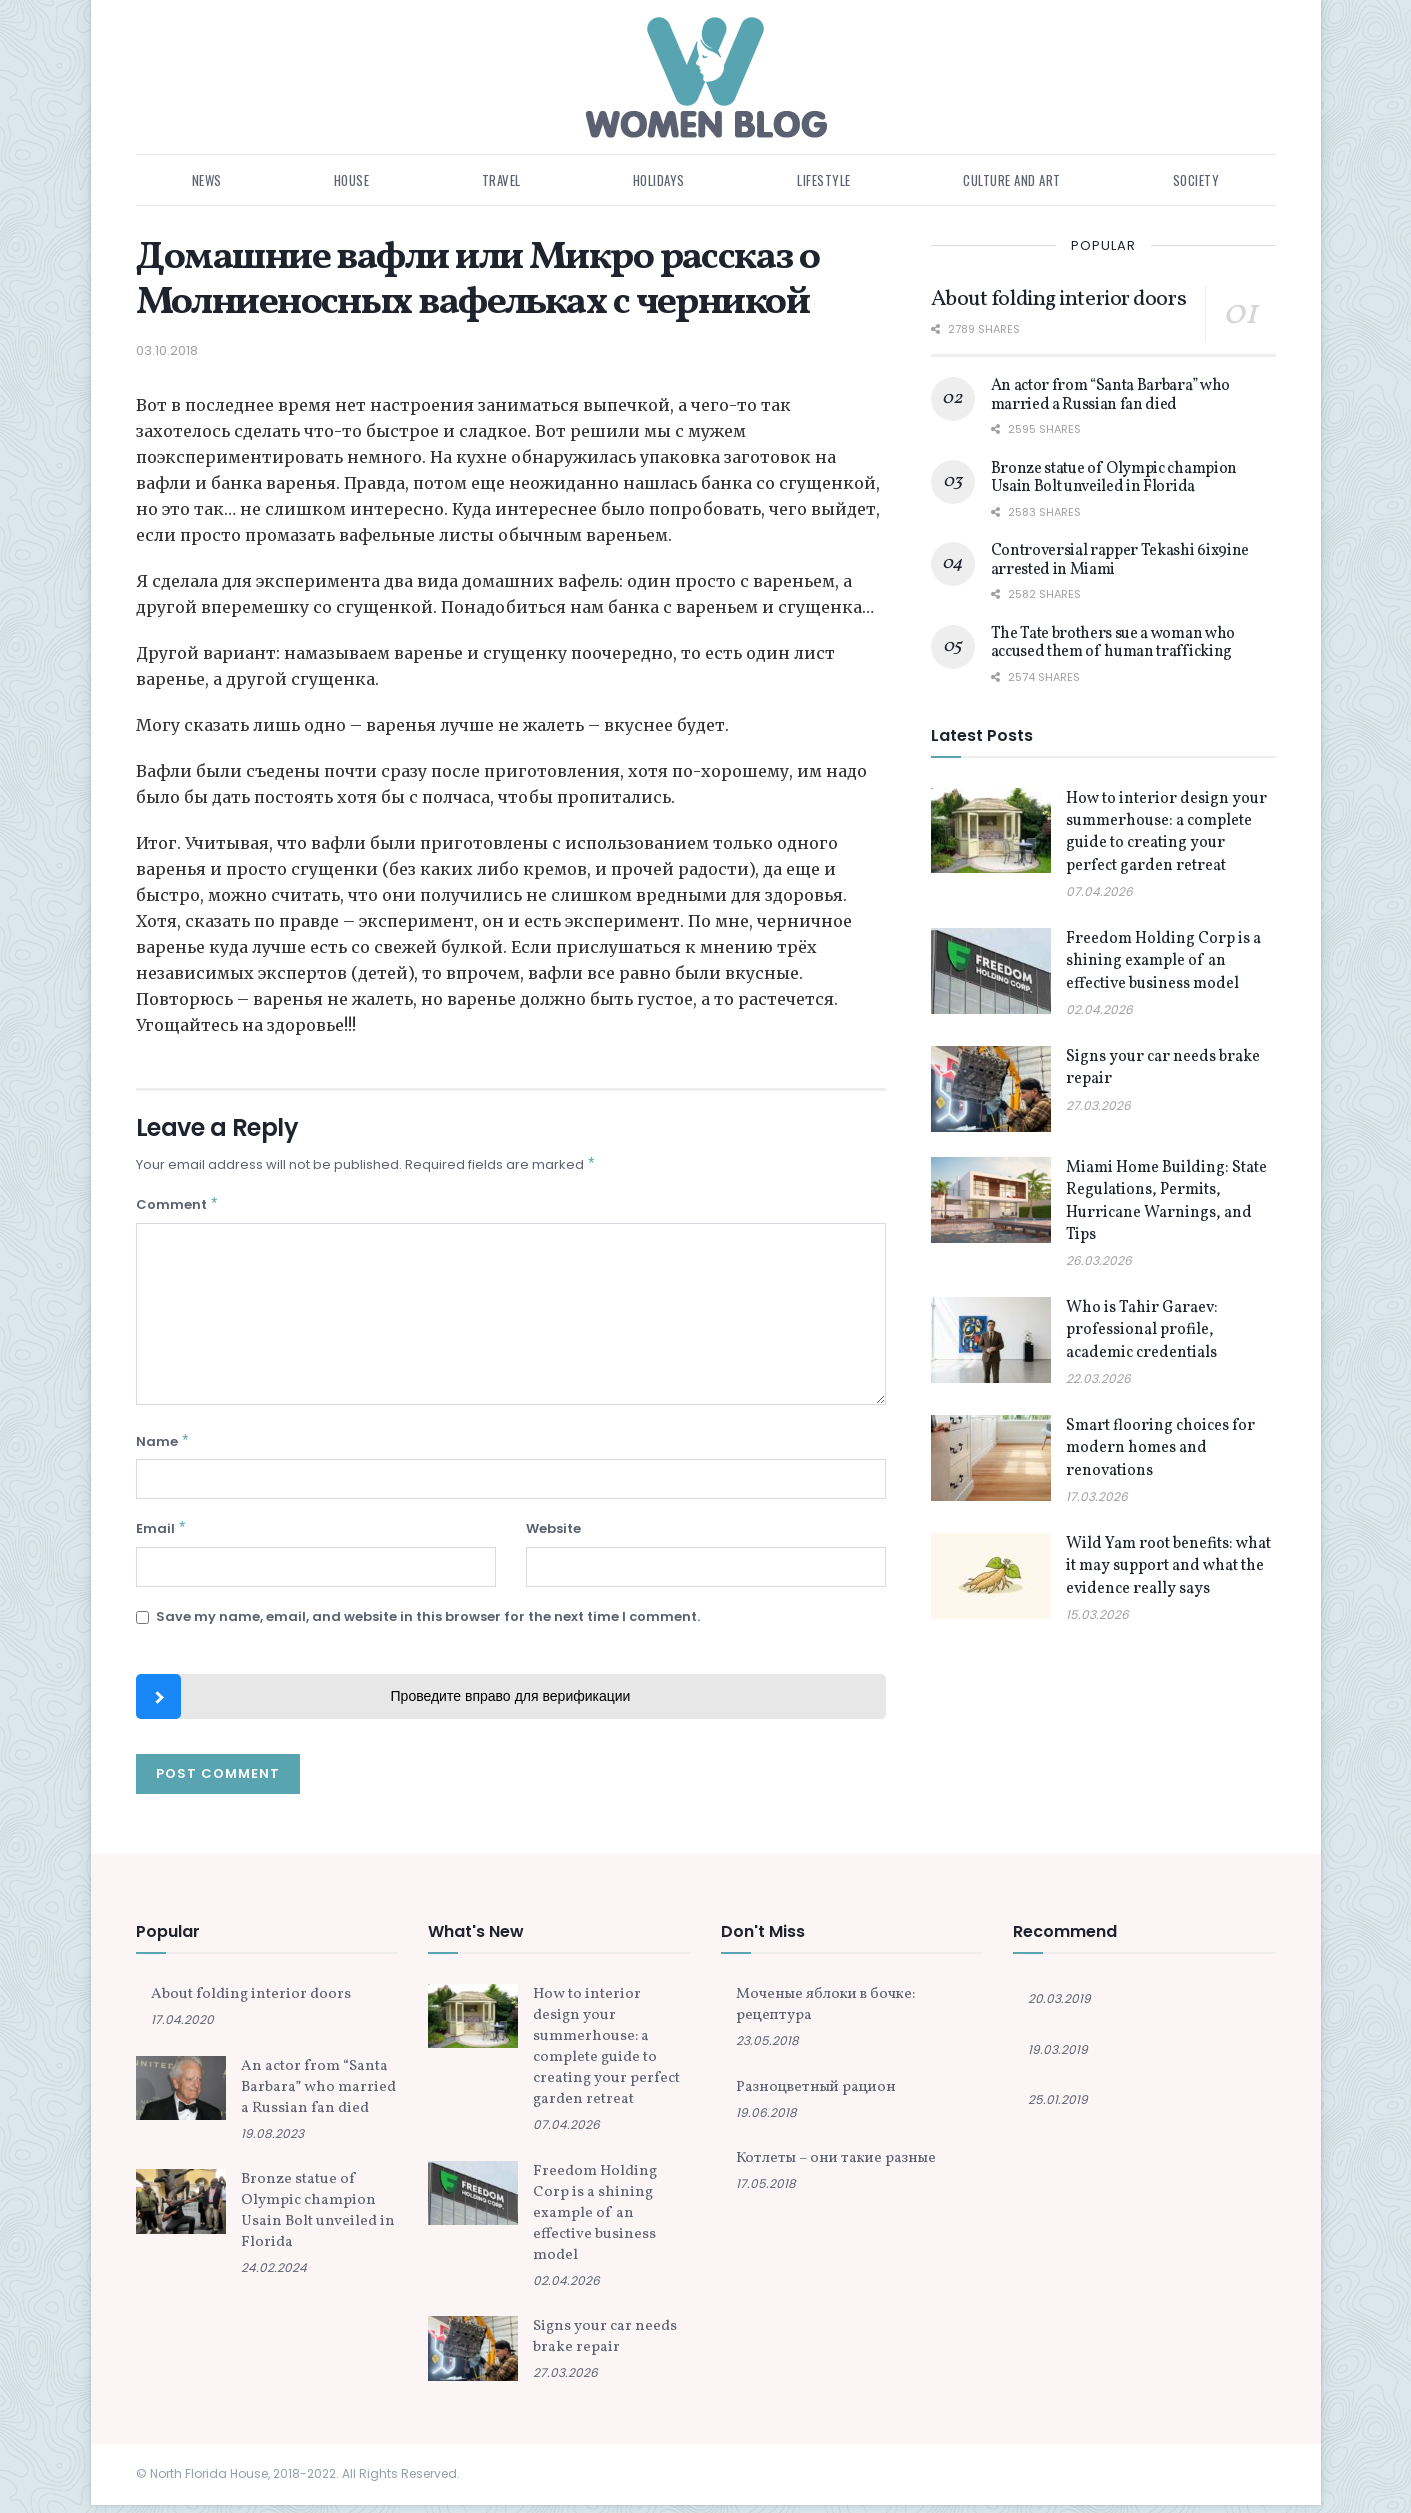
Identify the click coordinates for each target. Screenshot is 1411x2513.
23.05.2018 (767, 2048)
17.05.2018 (766, 2191)
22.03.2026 (1098, 1378)
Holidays (659, 180)
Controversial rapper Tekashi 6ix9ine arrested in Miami (1120, 560)
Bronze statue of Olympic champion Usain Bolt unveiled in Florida (1114, 478)
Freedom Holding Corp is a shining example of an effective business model (1163, 961)
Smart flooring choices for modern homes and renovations (1160, 1448)
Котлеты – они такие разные (836, 2166)
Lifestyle (824, 180)
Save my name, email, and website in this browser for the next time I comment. (428, 1624)
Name (163, 1446)
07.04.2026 (1099, 891)
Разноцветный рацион (816, 2095)
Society (1196, 180)
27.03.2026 (1098, 1105)
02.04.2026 (1099, 1009)
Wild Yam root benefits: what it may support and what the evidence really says (1168, 1566)
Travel (501, 180)
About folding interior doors (1059, 299)
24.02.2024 (274, 2275)
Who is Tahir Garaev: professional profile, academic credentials (1142, 1330)
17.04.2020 (182, 2027)
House (352, 180)
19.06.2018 (766, 2120)
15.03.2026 (1097, 1614)
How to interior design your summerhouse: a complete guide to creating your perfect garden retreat (1166, 832)
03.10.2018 (167, 350)
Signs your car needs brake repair (605, 2345)
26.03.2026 (1099, 1260)
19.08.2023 (272, 2141)
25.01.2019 (1058, 2107)
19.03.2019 (1058, 2057)
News (207, 180)
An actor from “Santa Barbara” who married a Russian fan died (1110, 395)
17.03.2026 (1097, 1496)
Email (162, 1535)
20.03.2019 (1059, 2006)
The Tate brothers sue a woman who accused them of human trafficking (1113, 643)
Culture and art (1012, 180)
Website (553, 1534)
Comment (178, 1207)
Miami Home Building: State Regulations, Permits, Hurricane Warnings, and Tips (1166, 1201)
